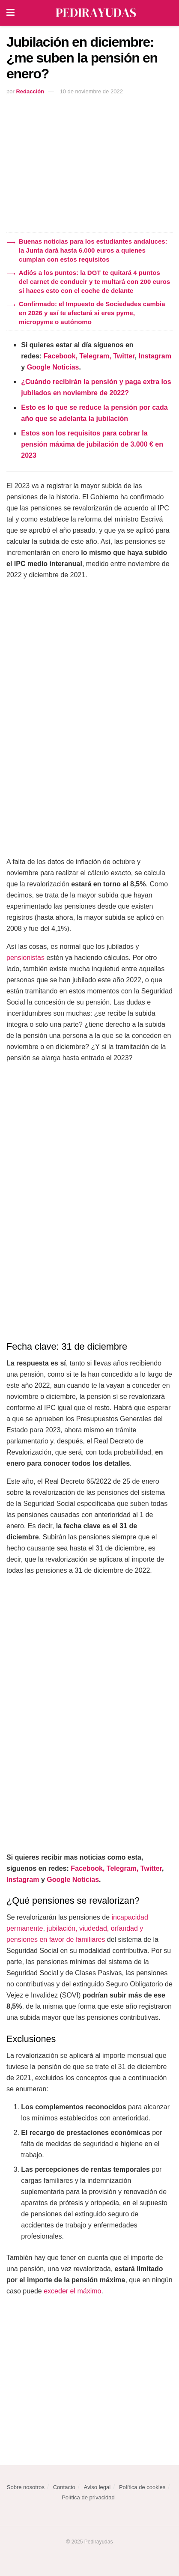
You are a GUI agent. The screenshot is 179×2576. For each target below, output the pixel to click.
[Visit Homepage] (96, 12)
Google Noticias (53, 367)
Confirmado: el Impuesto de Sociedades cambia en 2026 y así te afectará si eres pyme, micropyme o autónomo (92, 312)
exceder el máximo (72, 2291)
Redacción (30, 91)
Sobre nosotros (26, 2487)
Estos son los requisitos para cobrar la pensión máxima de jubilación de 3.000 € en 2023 (92, 444)
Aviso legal (97, 2487)
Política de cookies (142, 2487)
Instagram (154, 356)
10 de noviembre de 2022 (91, 91)
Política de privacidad (88, 2497)
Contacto (64, 2487)
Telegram (94, 356)
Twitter (123, 356)
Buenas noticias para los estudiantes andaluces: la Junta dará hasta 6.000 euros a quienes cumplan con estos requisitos (93, 250)
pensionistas (25, 957)
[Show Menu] (10, 13)
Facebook (60, 356)
